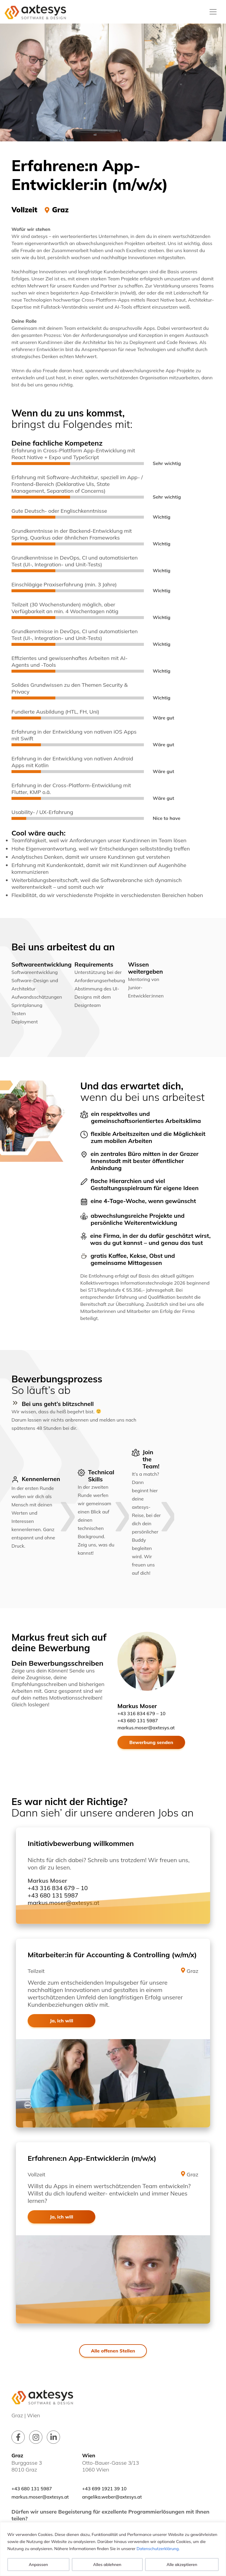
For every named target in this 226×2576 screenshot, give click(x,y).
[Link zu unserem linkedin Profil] (53, 2437)
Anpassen (38, 2564)
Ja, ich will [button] (61, 2021)
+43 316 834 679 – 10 (141, 1713)
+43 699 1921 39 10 (104, 2488)
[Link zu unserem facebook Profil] (18, 2437)
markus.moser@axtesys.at (146, 1727)
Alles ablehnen (107, 2564)
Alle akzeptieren (182, 2564)
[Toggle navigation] (213, 12)
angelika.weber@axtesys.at (112, 2497)
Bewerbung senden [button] (151, 1742)
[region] (113, 2549)
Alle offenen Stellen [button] (113, 2351)
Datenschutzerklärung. (158, 2548)
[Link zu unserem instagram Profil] (35, 2437)
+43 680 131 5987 (137, 1720)
